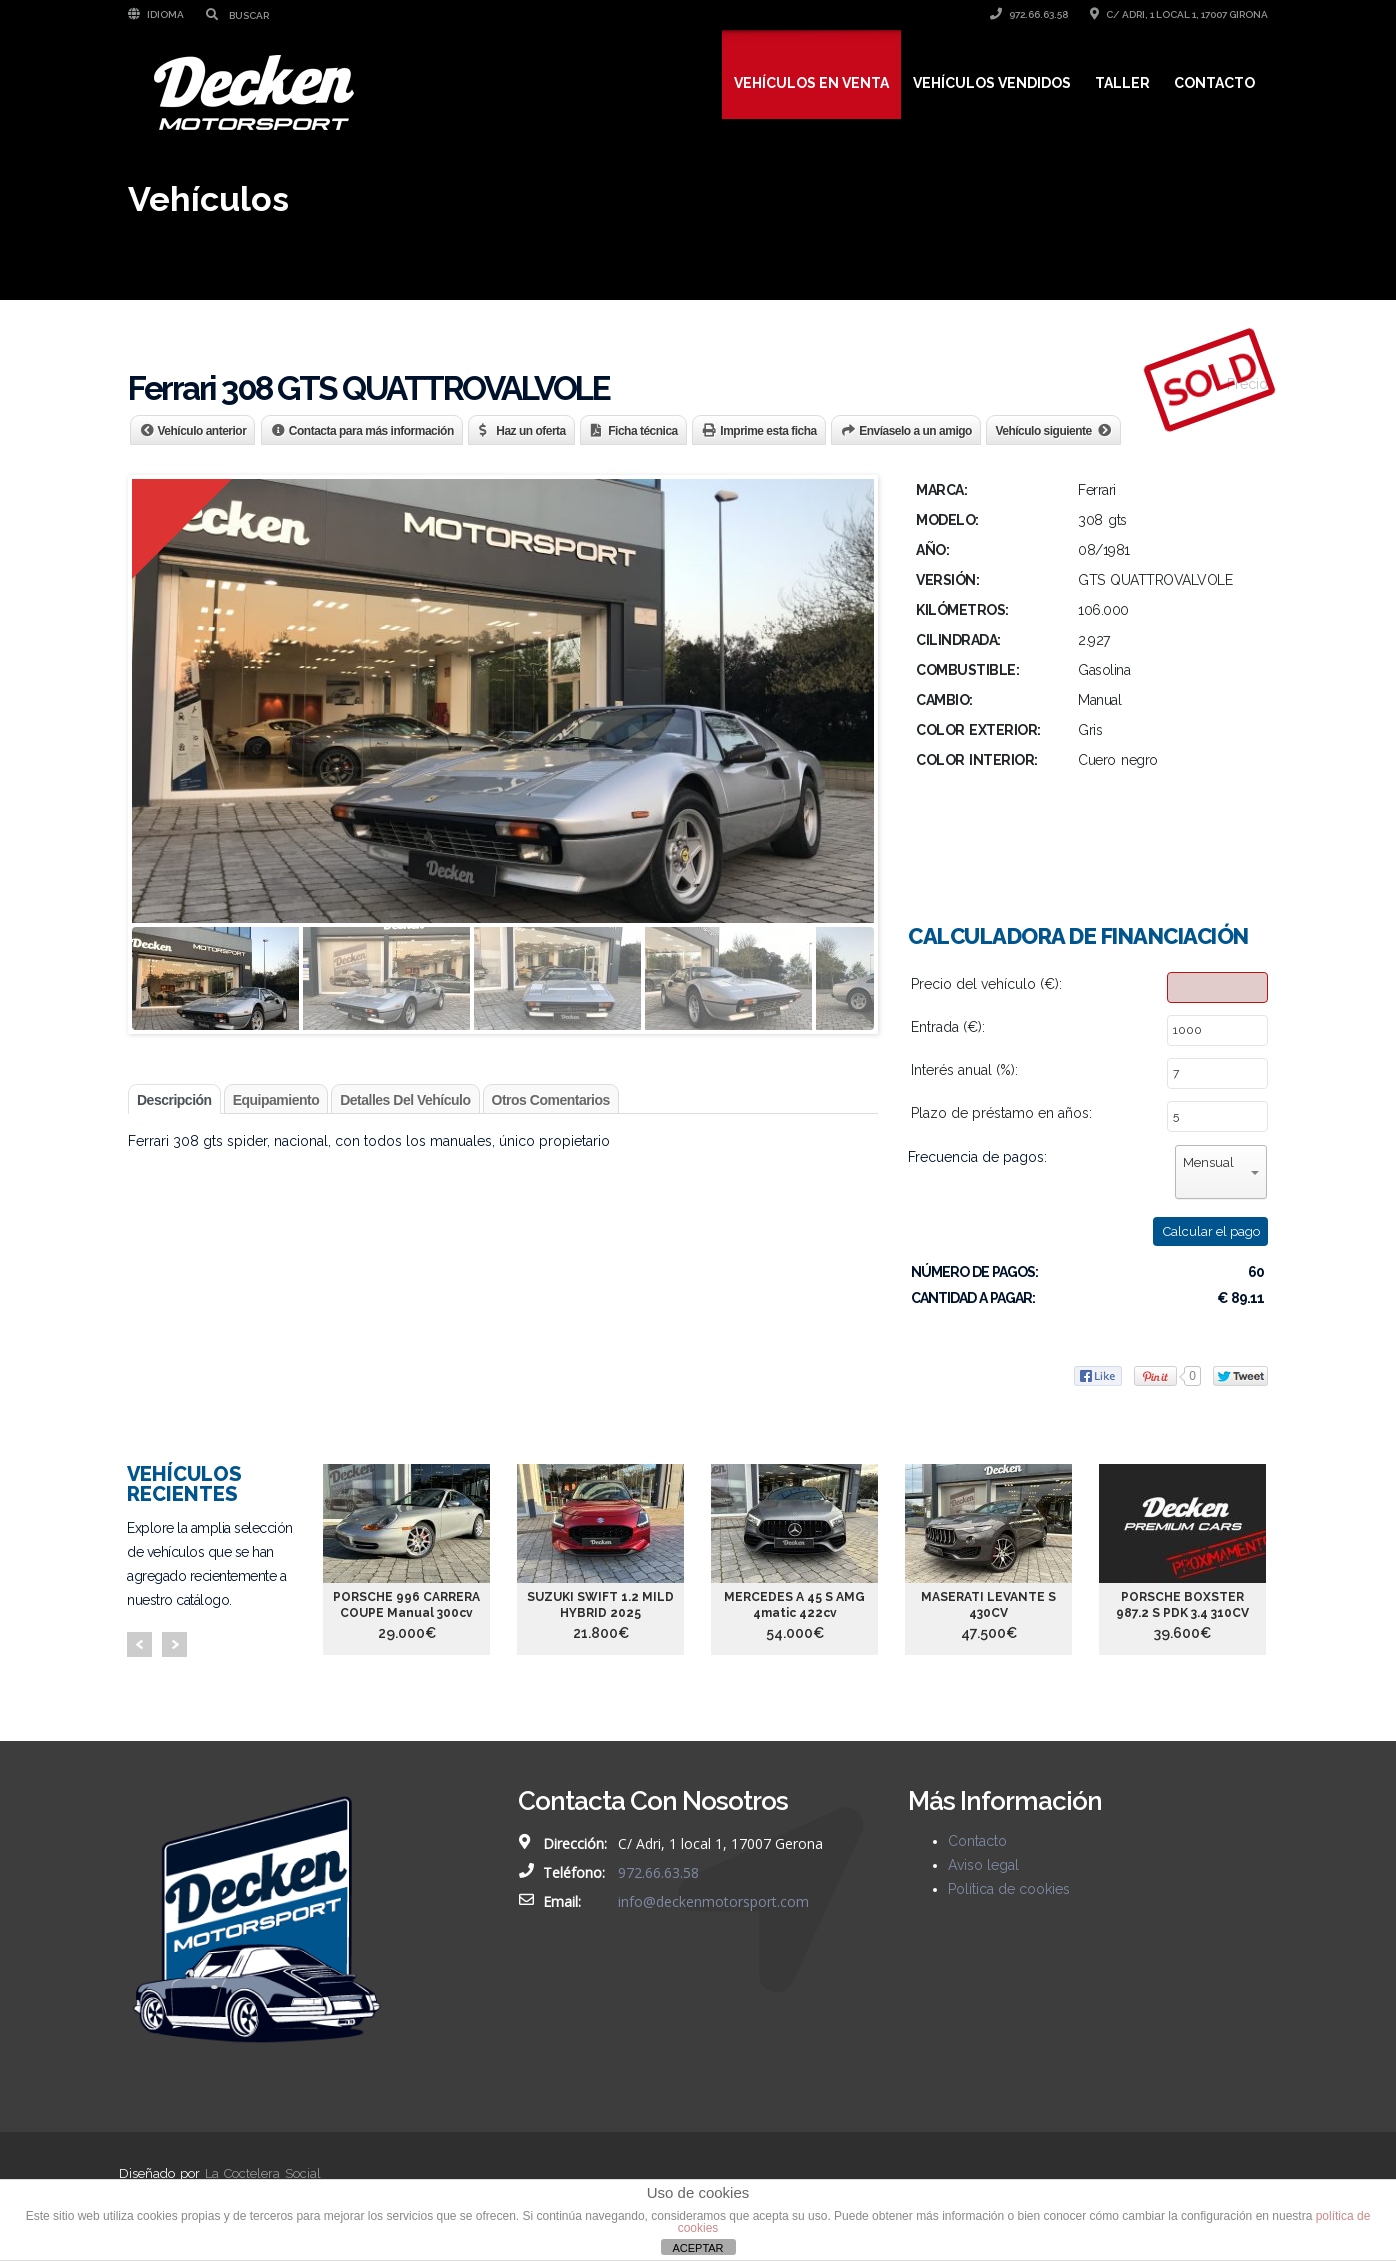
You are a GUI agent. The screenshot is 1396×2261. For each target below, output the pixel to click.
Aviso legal (983, 1865)
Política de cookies (1009, 1889)
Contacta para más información (371, 431)
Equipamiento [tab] (276, 1100)
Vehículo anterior (202, 431)
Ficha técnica (643, 431)
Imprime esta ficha (768, 431)
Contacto (1214, 83)
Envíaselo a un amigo (915, 431)
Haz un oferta (531, 431)
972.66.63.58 (1029, 14)
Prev (139, 1644)
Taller (1122, 83)
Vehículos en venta (811, 83)
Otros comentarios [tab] (551, 1100)
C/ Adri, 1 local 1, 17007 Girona (1179, 14)
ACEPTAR (697, 2248)
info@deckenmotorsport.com (713, 1901)
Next (174, 1644)
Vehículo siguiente (1043, 431)
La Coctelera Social (263, 2173)
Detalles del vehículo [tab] (405, 1100)
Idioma (156, 14)
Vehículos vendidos (992, 83)
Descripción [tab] (174, 1100)
